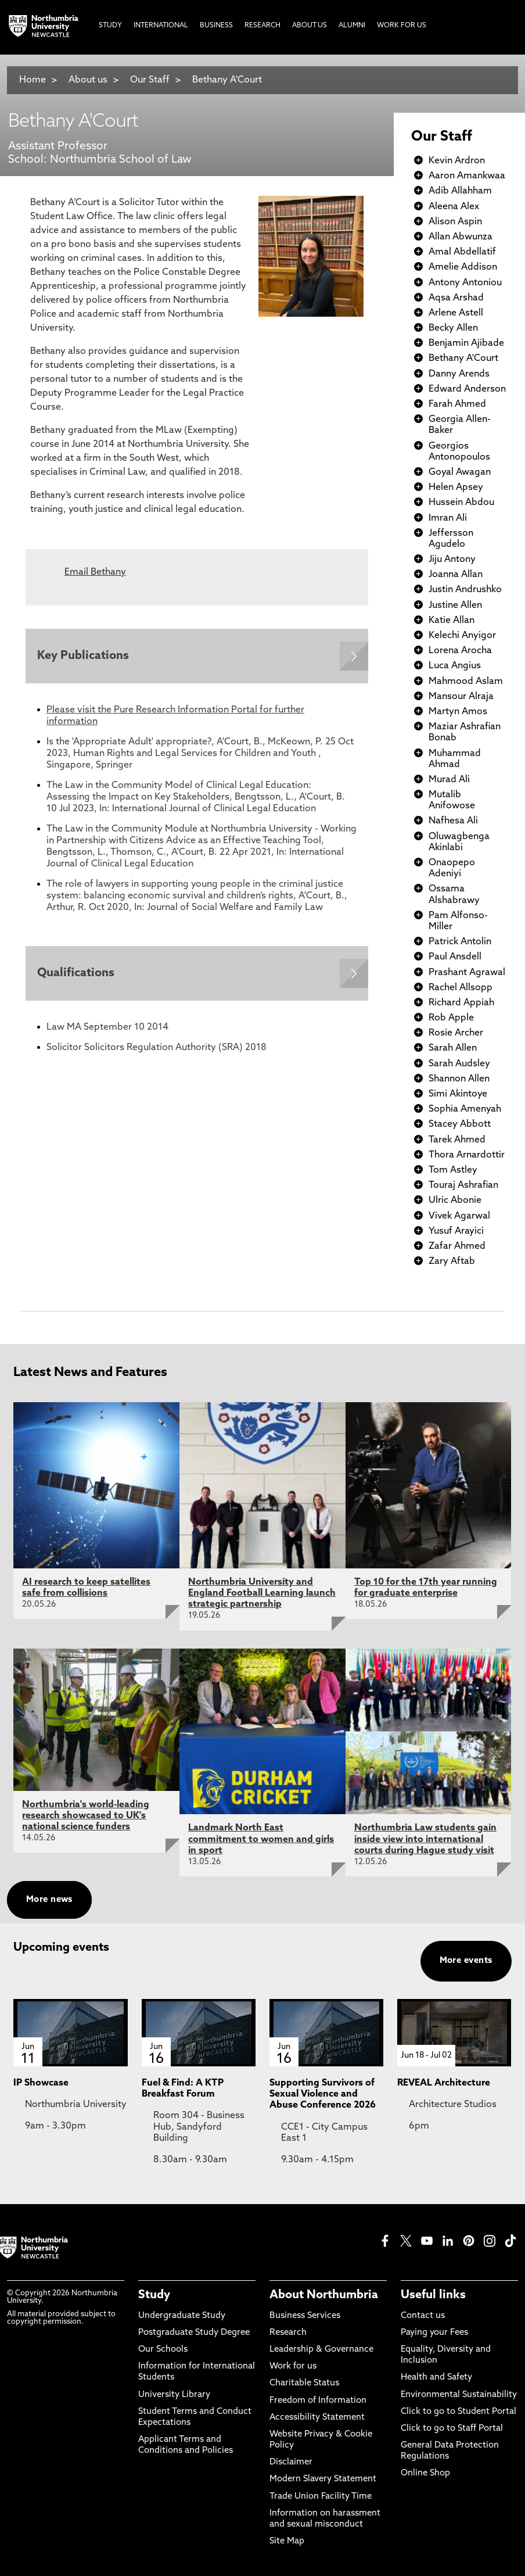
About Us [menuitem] (309, 25)
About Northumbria (323, 2295)
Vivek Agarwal (459, 1216)
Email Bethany (95, 572)
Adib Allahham (460, 191)
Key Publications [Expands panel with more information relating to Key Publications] (83, 656)
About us (88, 80)
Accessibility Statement (317, 2417)
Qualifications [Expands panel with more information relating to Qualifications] (75, 973)
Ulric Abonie (455, 1200)
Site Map (286, 2541)
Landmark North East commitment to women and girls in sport (261, 1839)
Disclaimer (290, 2462)
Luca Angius (455, 666)
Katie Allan (451, 620)
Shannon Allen (459, 1079)
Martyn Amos (458, 711)
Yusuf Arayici (456, 1231)
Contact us (423, 2316)
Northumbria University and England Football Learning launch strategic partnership (262, 1593)
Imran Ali (448, 518)
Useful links (433, 2295)
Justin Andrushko (465, 589)
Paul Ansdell (455, 957)
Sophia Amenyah (465, 1109)
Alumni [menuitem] (352, 25)
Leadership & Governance (321, 2349)
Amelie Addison (463, 267)
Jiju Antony (452, 559)
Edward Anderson (467, 389)
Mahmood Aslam (466, 681)
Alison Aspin (455, 222)
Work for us (293, 2366)
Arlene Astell (456, 313)
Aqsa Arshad (456, 298)
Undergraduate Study (181, 2316)
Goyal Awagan (460, 472)
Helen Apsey (456, 487)
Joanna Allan (456, 574)
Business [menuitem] (216, 25)
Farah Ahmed (457, 404)
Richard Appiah (461, 1003)
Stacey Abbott (460, 1124)
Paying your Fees (434, 2332)
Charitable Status (304, 2383)
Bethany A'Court (227, 80)
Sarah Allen (453, 1048)
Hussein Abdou (461, 502)
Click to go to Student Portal (458, 2411)
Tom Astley (453, 1170)
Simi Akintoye (458, 1094)
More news (49, 1900)
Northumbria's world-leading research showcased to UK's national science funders (85, 1816)
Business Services (304, 2316)
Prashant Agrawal (467, 972)
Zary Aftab (452, 1261)
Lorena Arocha (460, 650)
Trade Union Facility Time (320, 2496)
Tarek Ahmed (457, 1140)
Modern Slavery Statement (322, 2479)
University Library (174, 2395)
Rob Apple (451, 1018)
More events (466, 1961)
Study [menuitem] (110, 25)
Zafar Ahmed (457, 1246)
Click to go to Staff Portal (452, 2428)
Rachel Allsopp (460, 988)
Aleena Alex (454, 207)
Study (154, 2295)
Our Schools (163, 2349)
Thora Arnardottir (467, 1155)
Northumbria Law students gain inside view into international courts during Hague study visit (425, 1839)
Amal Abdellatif (462, 252)
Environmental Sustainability (459, 2395)
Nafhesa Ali (453, 821)
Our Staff (150, 80)
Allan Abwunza (460, 237)
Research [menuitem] (262, 25)
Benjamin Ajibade (466, 343)
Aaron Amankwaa (467, 176)
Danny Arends (459, 374)
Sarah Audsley (459, 1064)
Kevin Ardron (457, 161)
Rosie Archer (456, 1033)
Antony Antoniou (465, 283)
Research (288, 2332)
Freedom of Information (317, 2400)
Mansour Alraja (461, 696)
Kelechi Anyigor (462, 635)
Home (32, 80)
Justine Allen (455, 605)
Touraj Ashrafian (463, 1185)
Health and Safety (436, 2377)
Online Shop (425, 2473)
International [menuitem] (161, 25)
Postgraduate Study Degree (194, 2332)
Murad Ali (449, 779)
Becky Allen (453, 328)
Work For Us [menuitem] (401, 25)
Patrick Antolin (460, 942)
